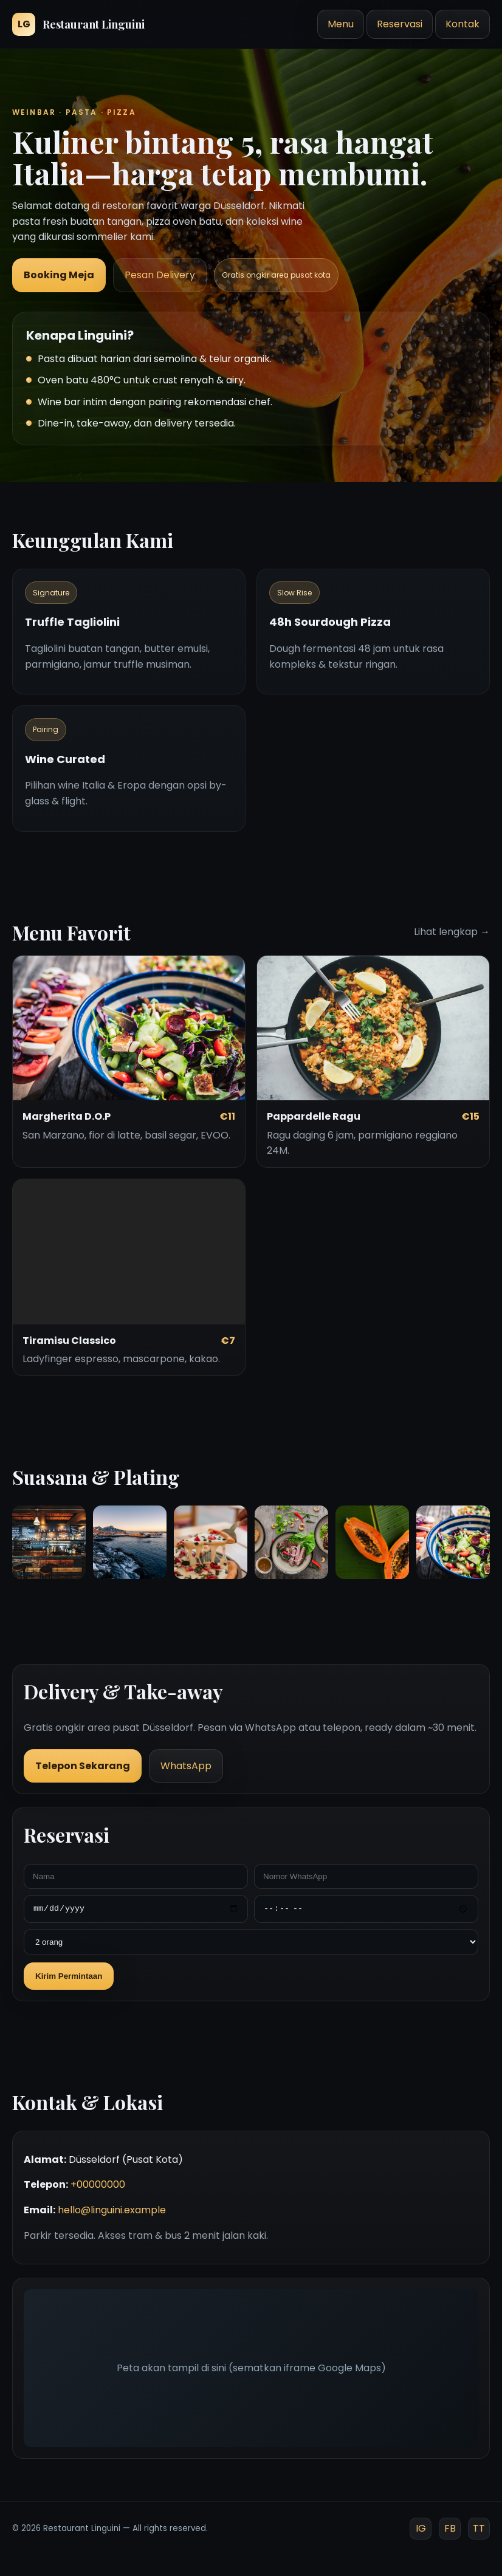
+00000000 (97, 2184)
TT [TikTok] (479, 2528)
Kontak (462, 24)
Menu (341, 24)
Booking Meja (59, 275)
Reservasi (399, 24)
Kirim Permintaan (68, 1976)
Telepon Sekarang (82, 1766)
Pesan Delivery (160, 275)
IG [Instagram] (421, 2528)
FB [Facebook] (450, 2528)
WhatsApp (185, 1766)
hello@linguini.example (112, 2210)
